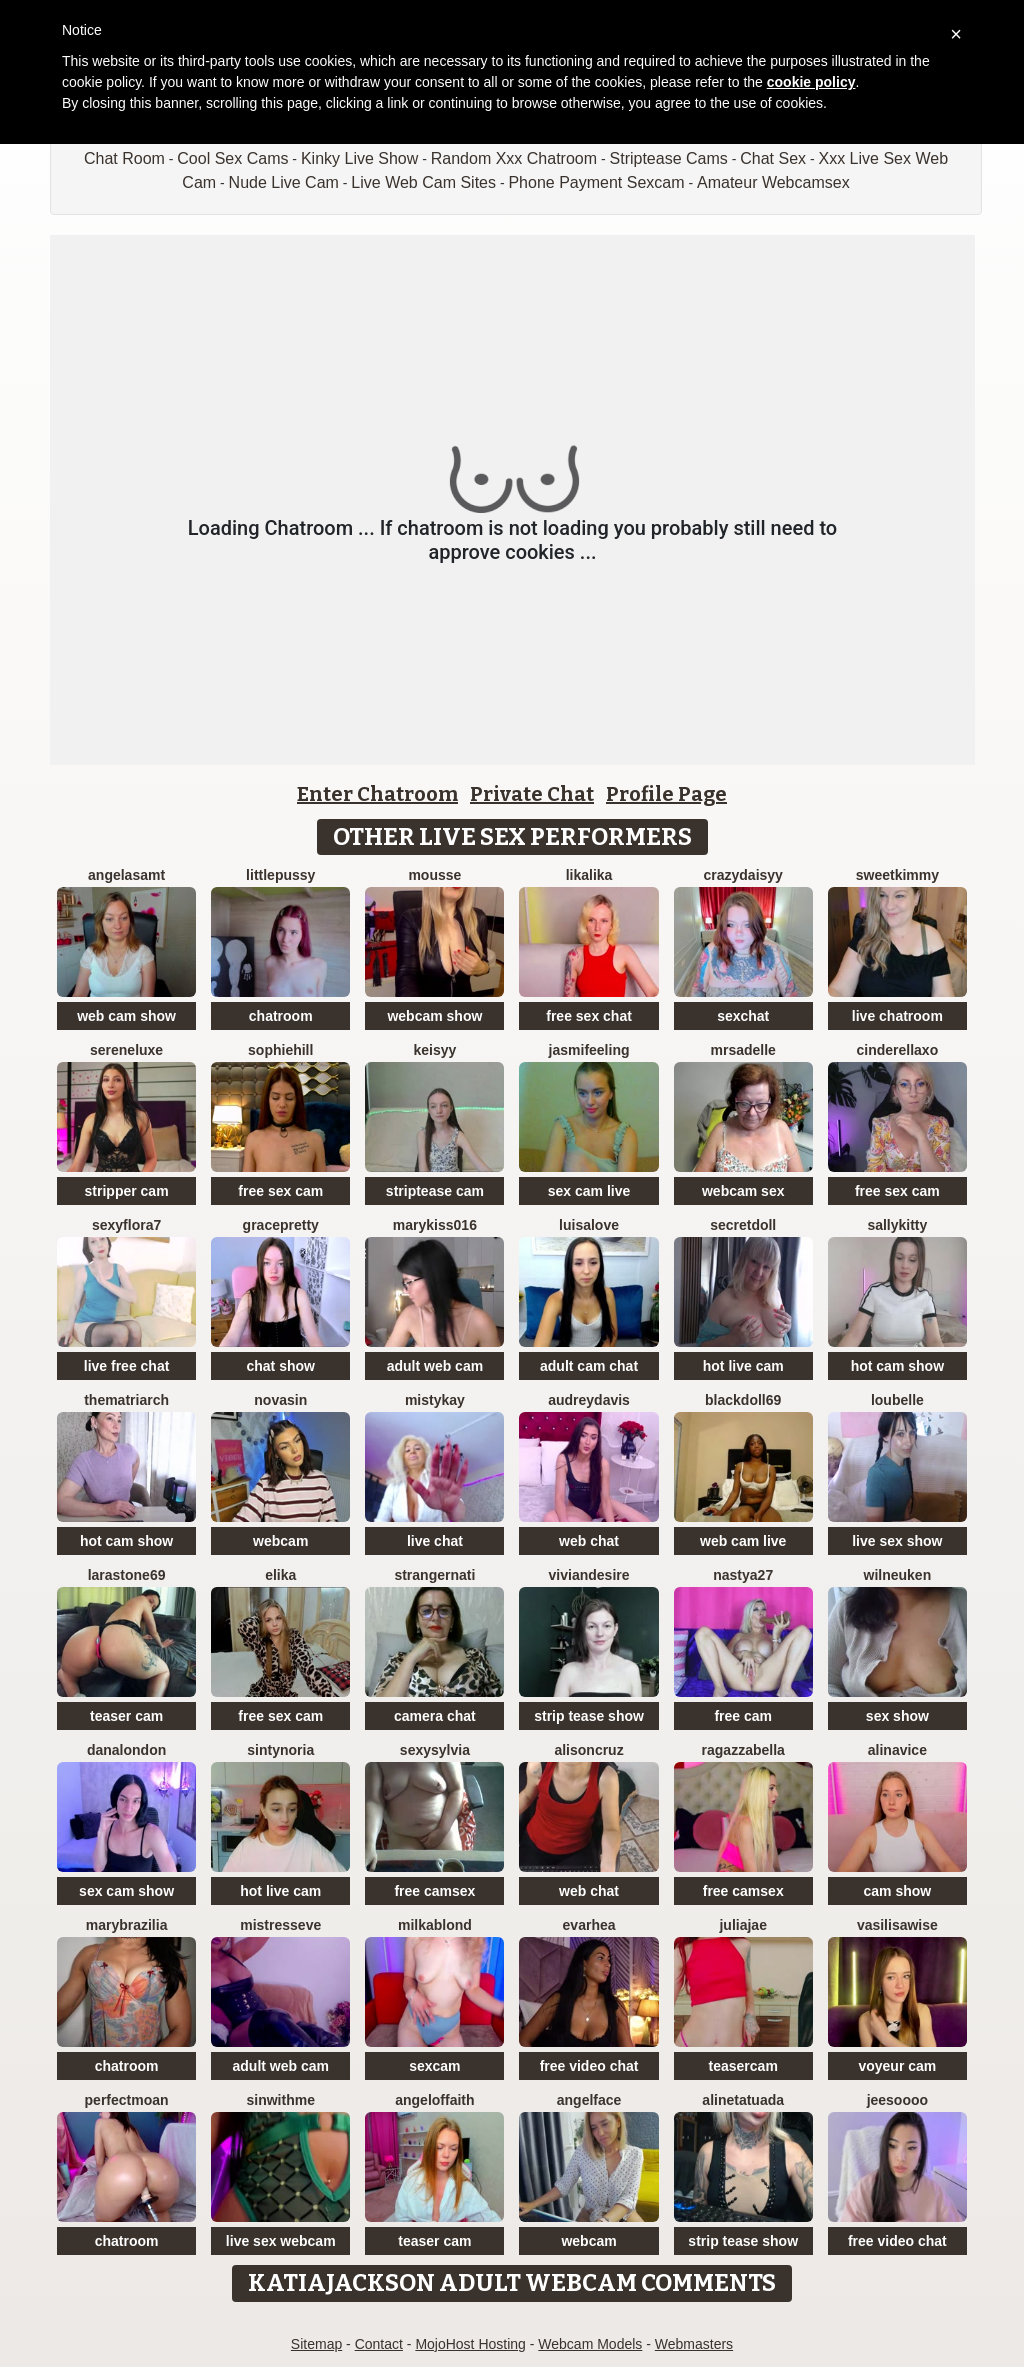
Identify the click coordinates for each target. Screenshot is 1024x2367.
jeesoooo (897, 2100)
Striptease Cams (669, 158)
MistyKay (435, 1400)
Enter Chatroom (377, 794)
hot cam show (897, 1366)
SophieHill (280, 1050)
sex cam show (126, 1891)
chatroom (281, 1016)
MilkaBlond (435, 1925)
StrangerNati (434, 1575)
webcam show (434, 1016)
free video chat (589, 2066)
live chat (435, 1541)
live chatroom (897, 1016)
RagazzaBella (743, 1750)
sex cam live (589, 1191)
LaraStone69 (127, 1575)
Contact (379, 2344)
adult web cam (435, 1366)
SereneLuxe (126, 1050)
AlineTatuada (743, 2100)
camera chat (435, 1716)
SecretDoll (743, 1225)
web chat (589, 1541)
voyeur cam (897, 2066)
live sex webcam (281, 2241)
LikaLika (589, 875)
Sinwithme (281, 2100)
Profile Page (666, 794)
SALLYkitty (897, 1225)
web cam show (126, 1016)
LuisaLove (589, 1225)
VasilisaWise (897, 1925)
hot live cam (743, 1366)
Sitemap (316, 2344)
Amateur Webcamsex (773, 182)
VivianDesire (589, 1575)
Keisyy (434, 1050)
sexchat (743, 1016)
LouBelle (897, 1400)
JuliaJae (742, 1925)
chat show (281, 1366)
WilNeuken (898, 1575)
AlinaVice (897, 1750)
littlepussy (280, 875)
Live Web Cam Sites (423, 182)
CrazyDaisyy (743, 875)
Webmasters (694, 2344)
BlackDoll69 (743, 1400)
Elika (280, 1575)
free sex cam (280, 1191)
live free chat (127, 1366)
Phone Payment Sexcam (596, 182)
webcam (280, 1541)
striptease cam (435, 1191)
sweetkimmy (897, 875)
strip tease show (589, 1716)
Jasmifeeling (589, 1050)
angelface (589, 2100)
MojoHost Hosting (470, 2344)
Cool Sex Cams (232, 158)
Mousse (434, 875)
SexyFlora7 (126, 1225)
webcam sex (743, 1191)
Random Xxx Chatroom (514, 158)
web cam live (743, 1541)
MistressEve (280, 1925)
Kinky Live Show (359, 158)
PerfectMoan (127, 2100)
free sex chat (589, 1016)
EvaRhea (589, 1925)
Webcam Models (590, 2344)
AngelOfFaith (434, 2100)
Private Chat (532, 794)
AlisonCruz (588, 1750)
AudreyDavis (589, 1400)
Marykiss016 (435, 1225)
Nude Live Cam (284, 182)
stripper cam (127, 1191)
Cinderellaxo (898, 1050)
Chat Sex (773, 158)
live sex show (897, 1541)
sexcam (434, 2066)
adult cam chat (589, 1366)
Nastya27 (743, 1575)
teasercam (743, 2066)
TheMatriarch (126, 1400)
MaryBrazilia (127, 1925)
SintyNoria (280, 1750)
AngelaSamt (126, 875)
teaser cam (126, 1716)
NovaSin (280, 1400)
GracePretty (281, 1225)
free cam (743, 1716)
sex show (897, 1716)
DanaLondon (126, 1750)
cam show (898, 1891)
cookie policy (811, 82)
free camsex (434, 1891)
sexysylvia (435, 1750)
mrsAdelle (743, 1050)
